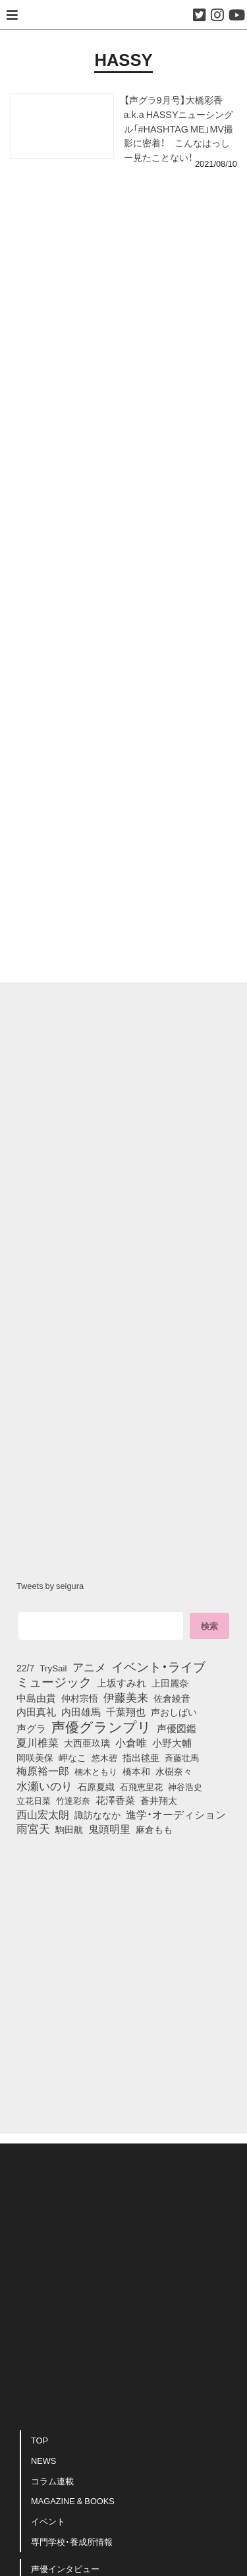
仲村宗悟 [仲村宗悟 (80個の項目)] (79, 1697)
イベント (48, 2521)
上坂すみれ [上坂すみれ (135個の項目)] (121, 1682)
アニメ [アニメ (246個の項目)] (89, 1666)
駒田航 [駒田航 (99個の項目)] (69, 1829)
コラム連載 (52, 2480)
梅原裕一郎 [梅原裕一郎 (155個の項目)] (42, 1771)
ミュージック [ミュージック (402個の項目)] (54, 1681)
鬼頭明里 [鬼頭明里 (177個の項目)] (109, 1828)
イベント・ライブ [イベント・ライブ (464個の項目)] (158, 1666)
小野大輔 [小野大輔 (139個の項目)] (172, 1742)
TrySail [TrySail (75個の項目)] (53, 1667)
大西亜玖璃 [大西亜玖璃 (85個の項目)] (87, 1742)
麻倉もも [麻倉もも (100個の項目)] (154, 1829)
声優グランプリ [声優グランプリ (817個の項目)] (101, 1726)
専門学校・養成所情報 (72, 2541)
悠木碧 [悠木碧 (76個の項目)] (104, 1757)
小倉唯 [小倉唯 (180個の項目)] (131, 1742)
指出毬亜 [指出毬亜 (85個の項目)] (141, 1757)
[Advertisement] (123, 236)
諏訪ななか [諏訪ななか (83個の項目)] (97, 1814)
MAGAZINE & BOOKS (73, 2500)
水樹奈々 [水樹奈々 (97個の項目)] (173, 1771)
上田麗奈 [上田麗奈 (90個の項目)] (169, 1682)
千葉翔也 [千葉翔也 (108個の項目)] (126, 1711)
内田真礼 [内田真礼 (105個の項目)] (36, 1711)
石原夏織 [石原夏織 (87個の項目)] (96, 1786)
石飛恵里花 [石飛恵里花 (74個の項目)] (141, 1786)
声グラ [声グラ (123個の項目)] (31, 1728)
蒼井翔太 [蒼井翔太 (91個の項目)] (158, 1800)
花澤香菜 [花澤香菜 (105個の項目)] (115, 1800)
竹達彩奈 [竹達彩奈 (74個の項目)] (73, 1800)
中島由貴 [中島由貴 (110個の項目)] (36, 1697)
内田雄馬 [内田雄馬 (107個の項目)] (81, 1711)
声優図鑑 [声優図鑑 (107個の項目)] (176, 1728)
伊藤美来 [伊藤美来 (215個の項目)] (125, 1697)
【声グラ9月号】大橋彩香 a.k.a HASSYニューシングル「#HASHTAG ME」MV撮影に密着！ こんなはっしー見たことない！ (179, 128)
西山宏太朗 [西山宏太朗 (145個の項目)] (42, 1814)
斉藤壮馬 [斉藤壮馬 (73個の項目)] (182, 1757)
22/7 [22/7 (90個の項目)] (25, 1667)
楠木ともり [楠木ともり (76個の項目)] (95, 1771)
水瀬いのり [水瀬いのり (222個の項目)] (44, 1785)
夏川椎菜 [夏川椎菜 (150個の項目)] (37, 1742)
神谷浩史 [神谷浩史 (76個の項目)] (185, 1786)
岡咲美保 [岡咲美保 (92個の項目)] (34, 1757)
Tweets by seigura (50, 1585)
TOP (39, 2440)
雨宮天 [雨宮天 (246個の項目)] (33, 1828)
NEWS (43, 2460)
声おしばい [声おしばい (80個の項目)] (174, 1711)
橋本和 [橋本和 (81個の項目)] (136, 1771)
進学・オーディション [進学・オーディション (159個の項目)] (176, 1814)
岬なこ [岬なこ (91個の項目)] (72, 1757)
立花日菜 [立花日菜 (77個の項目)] (33, 1800)
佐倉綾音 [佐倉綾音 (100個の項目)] (171, 1697)
